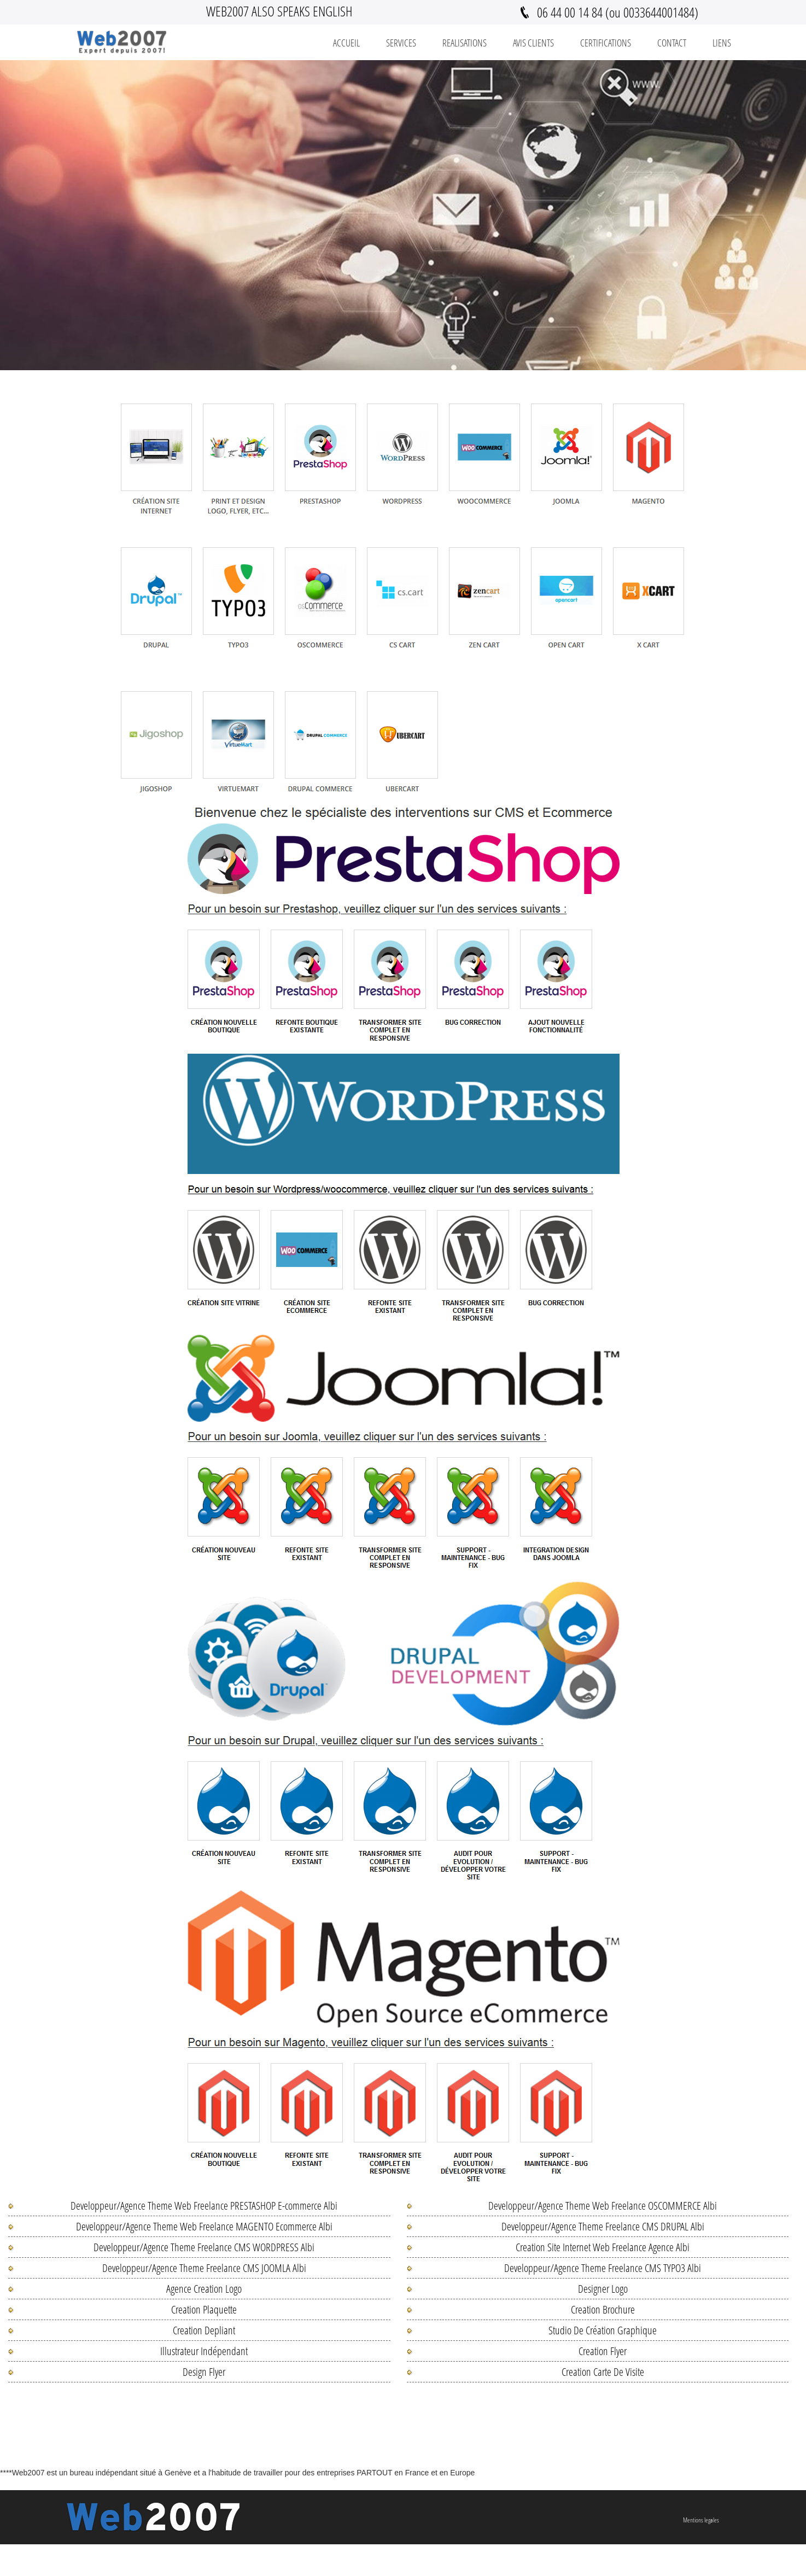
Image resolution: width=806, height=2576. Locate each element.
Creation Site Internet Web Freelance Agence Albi (603, 2247)
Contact (671, 42)
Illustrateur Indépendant (204, 2351)
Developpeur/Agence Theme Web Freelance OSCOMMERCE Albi (602, 2205)
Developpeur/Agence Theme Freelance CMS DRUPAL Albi (602, 2226)
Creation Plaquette (204, 2309)
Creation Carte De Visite (603, 2371)
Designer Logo (603, 2288)
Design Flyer (204, 2371)
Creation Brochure (603, 2309)
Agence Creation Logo (204, 2288)
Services (401, 42)
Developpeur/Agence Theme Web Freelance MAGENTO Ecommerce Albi (204, 2226)
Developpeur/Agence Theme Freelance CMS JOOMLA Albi (204, 2267)
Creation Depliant (204, 2330)
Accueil (346, 42)
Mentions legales (701, 2520)
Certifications (605, 42)
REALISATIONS (464, 42)
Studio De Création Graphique (602, 2330)
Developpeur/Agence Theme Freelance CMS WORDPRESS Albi (204, 2247)
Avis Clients (533, 42)
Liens (721, 42)
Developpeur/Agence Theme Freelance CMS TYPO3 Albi (602, 2267)
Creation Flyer (603, 2351)
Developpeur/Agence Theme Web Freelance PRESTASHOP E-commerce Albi (204, 2205)
